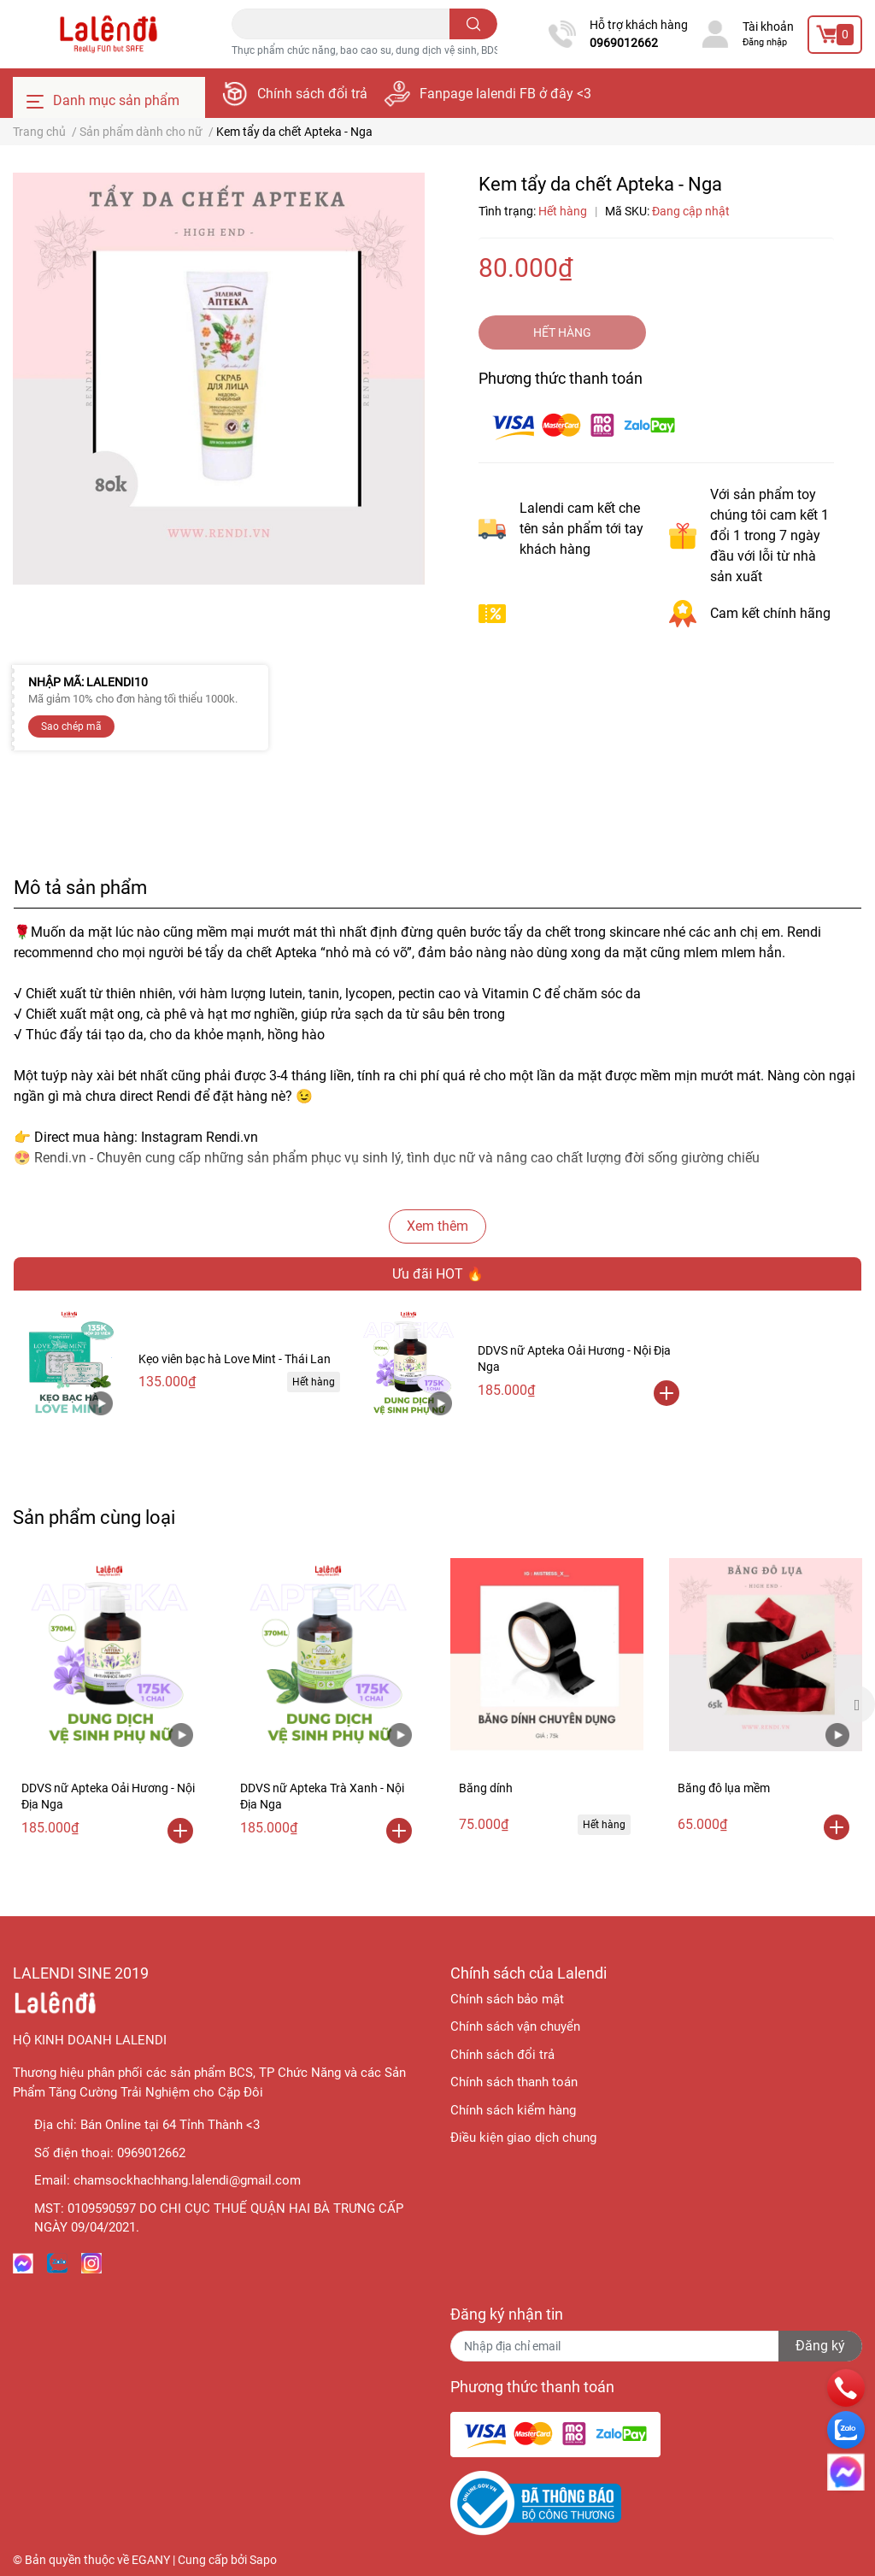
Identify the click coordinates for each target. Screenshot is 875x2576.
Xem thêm (437, 1226)
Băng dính (486, 1788)
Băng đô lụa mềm (724, 1788)
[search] (473, 24)
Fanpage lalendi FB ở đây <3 (505, 93)
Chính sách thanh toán (514, 2082)
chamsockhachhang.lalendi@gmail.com (187, 2180)
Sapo (263, 2560)
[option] (109, 1704)
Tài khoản (768, 26)
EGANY (151, 2560)
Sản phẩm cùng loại (94, 1517)
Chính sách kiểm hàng (513, 2110)
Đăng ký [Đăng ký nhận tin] (820, 2346)
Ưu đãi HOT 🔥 (438, 1274)
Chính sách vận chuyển (515, 2026)
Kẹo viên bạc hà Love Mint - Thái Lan (234, 1359)
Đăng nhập (765, 42)
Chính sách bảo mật (507, 1999)
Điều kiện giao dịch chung (523, 2137)
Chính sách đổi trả (312, 93)
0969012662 (624, 43)
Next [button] (856, 1704)
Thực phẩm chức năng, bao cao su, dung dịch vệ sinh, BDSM (370, 50)
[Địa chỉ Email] (656, 2346)
